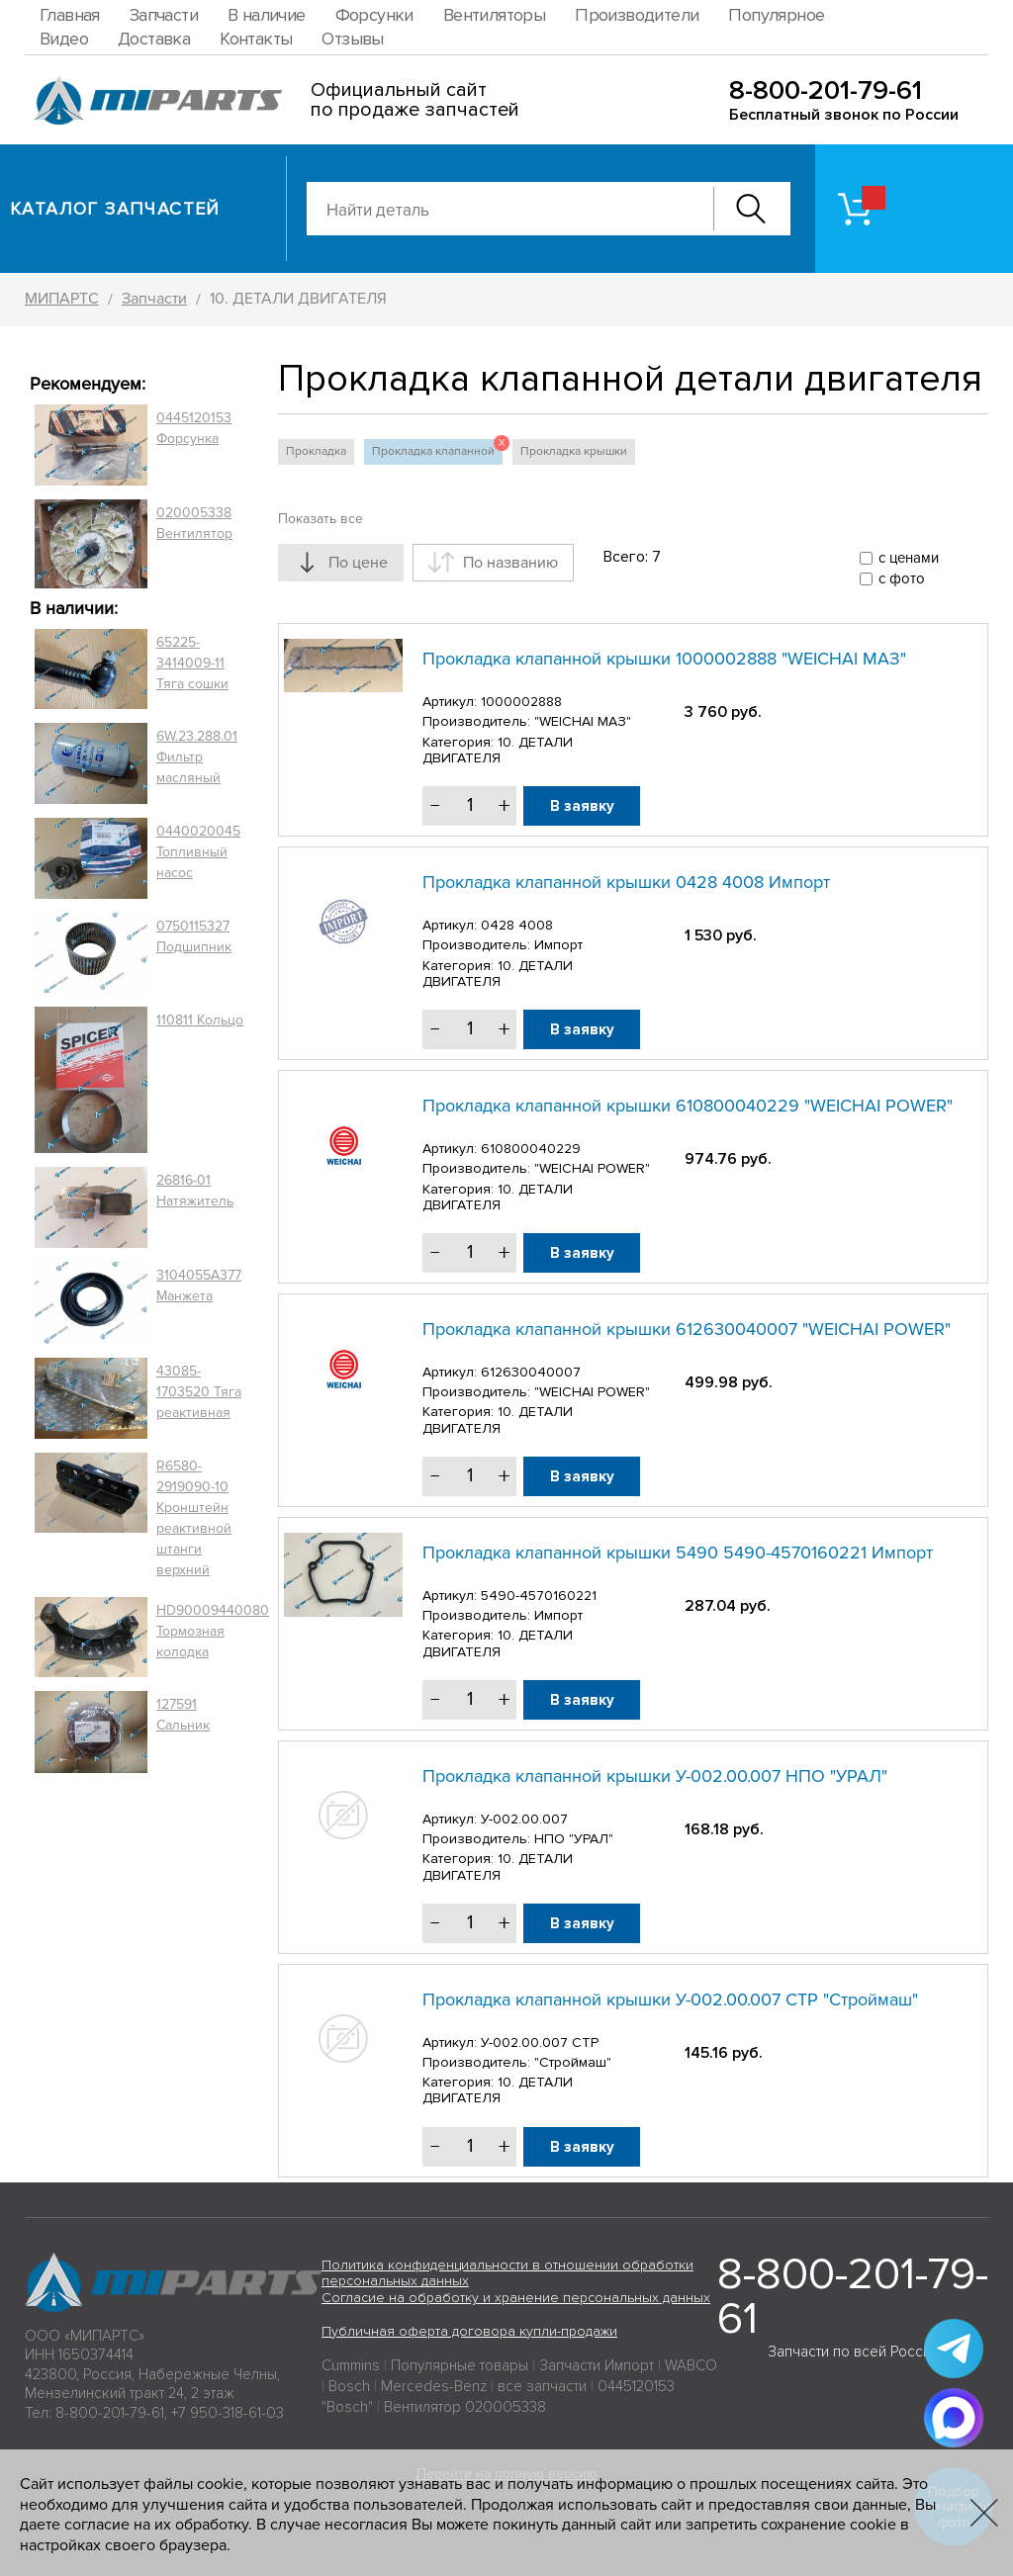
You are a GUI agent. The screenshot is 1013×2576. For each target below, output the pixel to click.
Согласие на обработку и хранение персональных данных (516, 2297)
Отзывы (352, 38)
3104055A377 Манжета (198, 1285)
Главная (70, 15)
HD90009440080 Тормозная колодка (212, 1631)
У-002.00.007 (524, 1819)
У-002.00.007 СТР (540, 2042)
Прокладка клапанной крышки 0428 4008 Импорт (626, 882)
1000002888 (521, 701)
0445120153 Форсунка (193, 428)
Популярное (776, 15)
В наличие (267, 15)
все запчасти (542, 2386)
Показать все (320, 518)
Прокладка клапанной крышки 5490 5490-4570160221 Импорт (677, 1552)
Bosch (349, 2386)
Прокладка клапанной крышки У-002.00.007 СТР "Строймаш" (670, 1999)
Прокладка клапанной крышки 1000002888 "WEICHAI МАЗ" (664, 658)
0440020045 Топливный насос (198, 852)
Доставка (154, 38)
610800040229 (531, 1148)
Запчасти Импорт (596, 2365)
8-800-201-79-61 (825, 90)
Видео (64, 38)
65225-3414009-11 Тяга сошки (192, 663)
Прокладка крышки (573, 451)
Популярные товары (459, 2365)
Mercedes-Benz (434, 2386)
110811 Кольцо (199, 1020)
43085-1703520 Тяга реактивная (198, 1392)
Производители (636, 15)
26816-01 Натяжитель (194, 1190)
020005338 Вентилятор (194, 523)
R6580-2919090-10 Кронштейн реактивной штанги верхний (193, 1518)
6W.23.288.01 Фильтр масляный (196, 757)
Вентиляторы (494, 15)
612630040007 (531, 1372)
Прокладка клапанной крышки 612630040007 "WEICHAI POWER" (686, 1329)
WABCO (691, 2365)
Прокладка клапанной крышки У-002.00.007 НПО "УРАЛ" (654, 1776)
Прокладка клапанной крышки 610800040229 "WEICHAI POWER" (687, 1105)
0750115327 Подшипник (193, 936)
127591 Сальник (183, 1714)
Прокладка (316, 451)
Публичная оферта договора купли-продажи (469, 2331)
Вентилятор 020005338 (465, 2407)
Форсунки (374, 15)
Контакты (256, 38)
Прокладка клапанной (437, 449)
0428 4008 (517, 925)
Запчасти (164, 15)
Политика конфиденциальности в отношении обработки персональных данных (507, 2273)
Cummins (351, 2365)
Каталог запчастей (115, 209)
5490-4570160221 (539, 1595)
